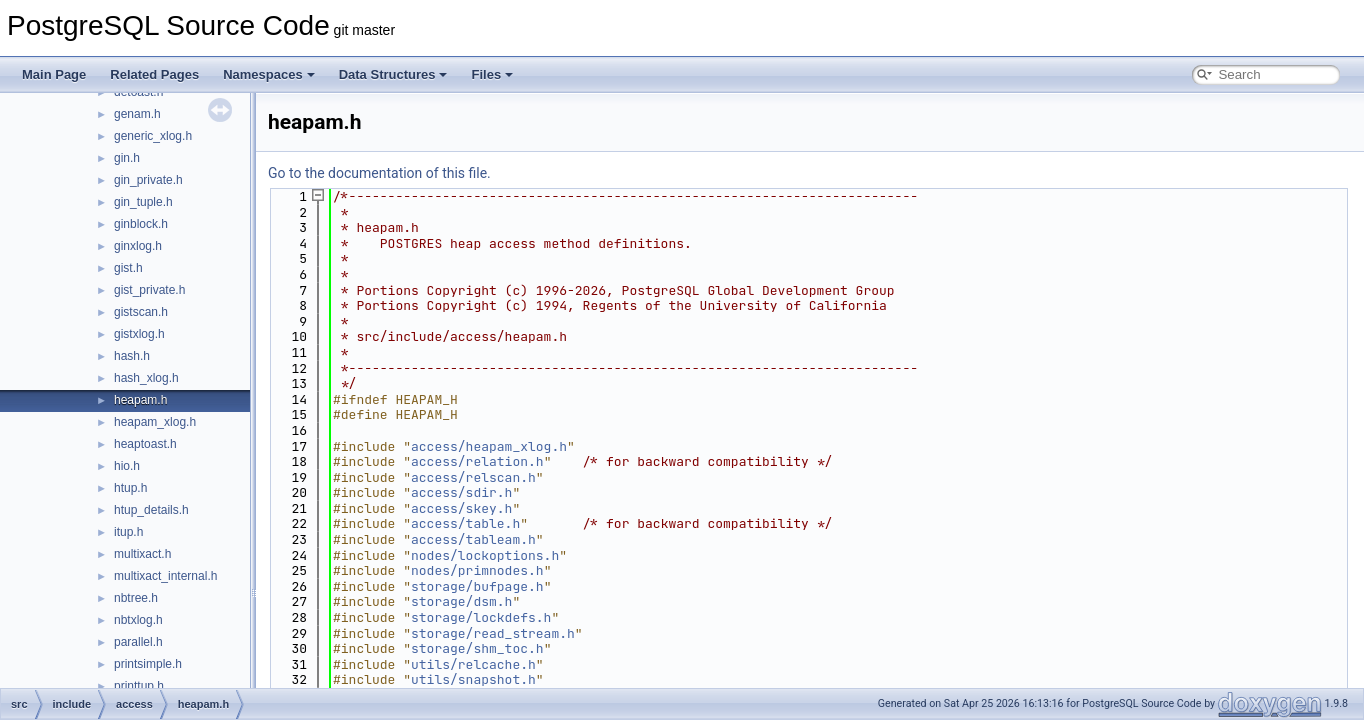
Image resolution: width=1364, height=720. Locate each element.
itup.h (128, 532)
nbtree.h (136, 598)
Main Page (54, 74)
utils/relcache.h (473, 664)
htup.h (130, 488)
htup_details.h (151, 510)
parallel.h (138, 642)
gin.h (127, 158)
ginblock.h (141, 224)
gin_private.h (148, 180)
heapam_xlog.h (155, 422)
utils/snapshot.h (473, 679)
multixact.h (142, 554)
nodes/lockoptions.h (485, 555)
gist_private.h (149, 290)
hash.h (132, 356)
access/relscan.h (473, 477)
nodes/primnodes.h (477, 570)
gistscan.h (141, 312)
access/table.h (465, 523)
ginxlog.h (138, 246)
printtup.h (139, 686)
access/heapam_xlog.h (489, 446)
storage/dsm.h (461, 601)
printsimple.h (148, 664)
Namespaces (269, 74)
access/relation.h (477, 461)
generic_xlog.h (153, 136)
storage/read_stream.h (493, 633)
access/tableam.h (473, 539)
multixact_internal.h (165, 576)
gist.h (128, 268)
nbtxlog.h (138, 620)
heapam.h (140, 400)
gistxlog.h (139, 334)
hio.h (127, 466)
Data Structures (393, 74)
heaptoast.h (145, 444)
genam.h (137, 114)
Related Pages (154, 74)
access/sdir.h (461, 492)
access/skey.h (461, 508)
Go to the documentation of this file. (379, 173)
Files (492, 74)
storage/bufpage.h (477, 586)
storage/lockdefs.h (481, 617)
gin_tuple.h (143, 202)
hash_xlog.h (146, 378)
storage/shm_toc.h (477, 648)
